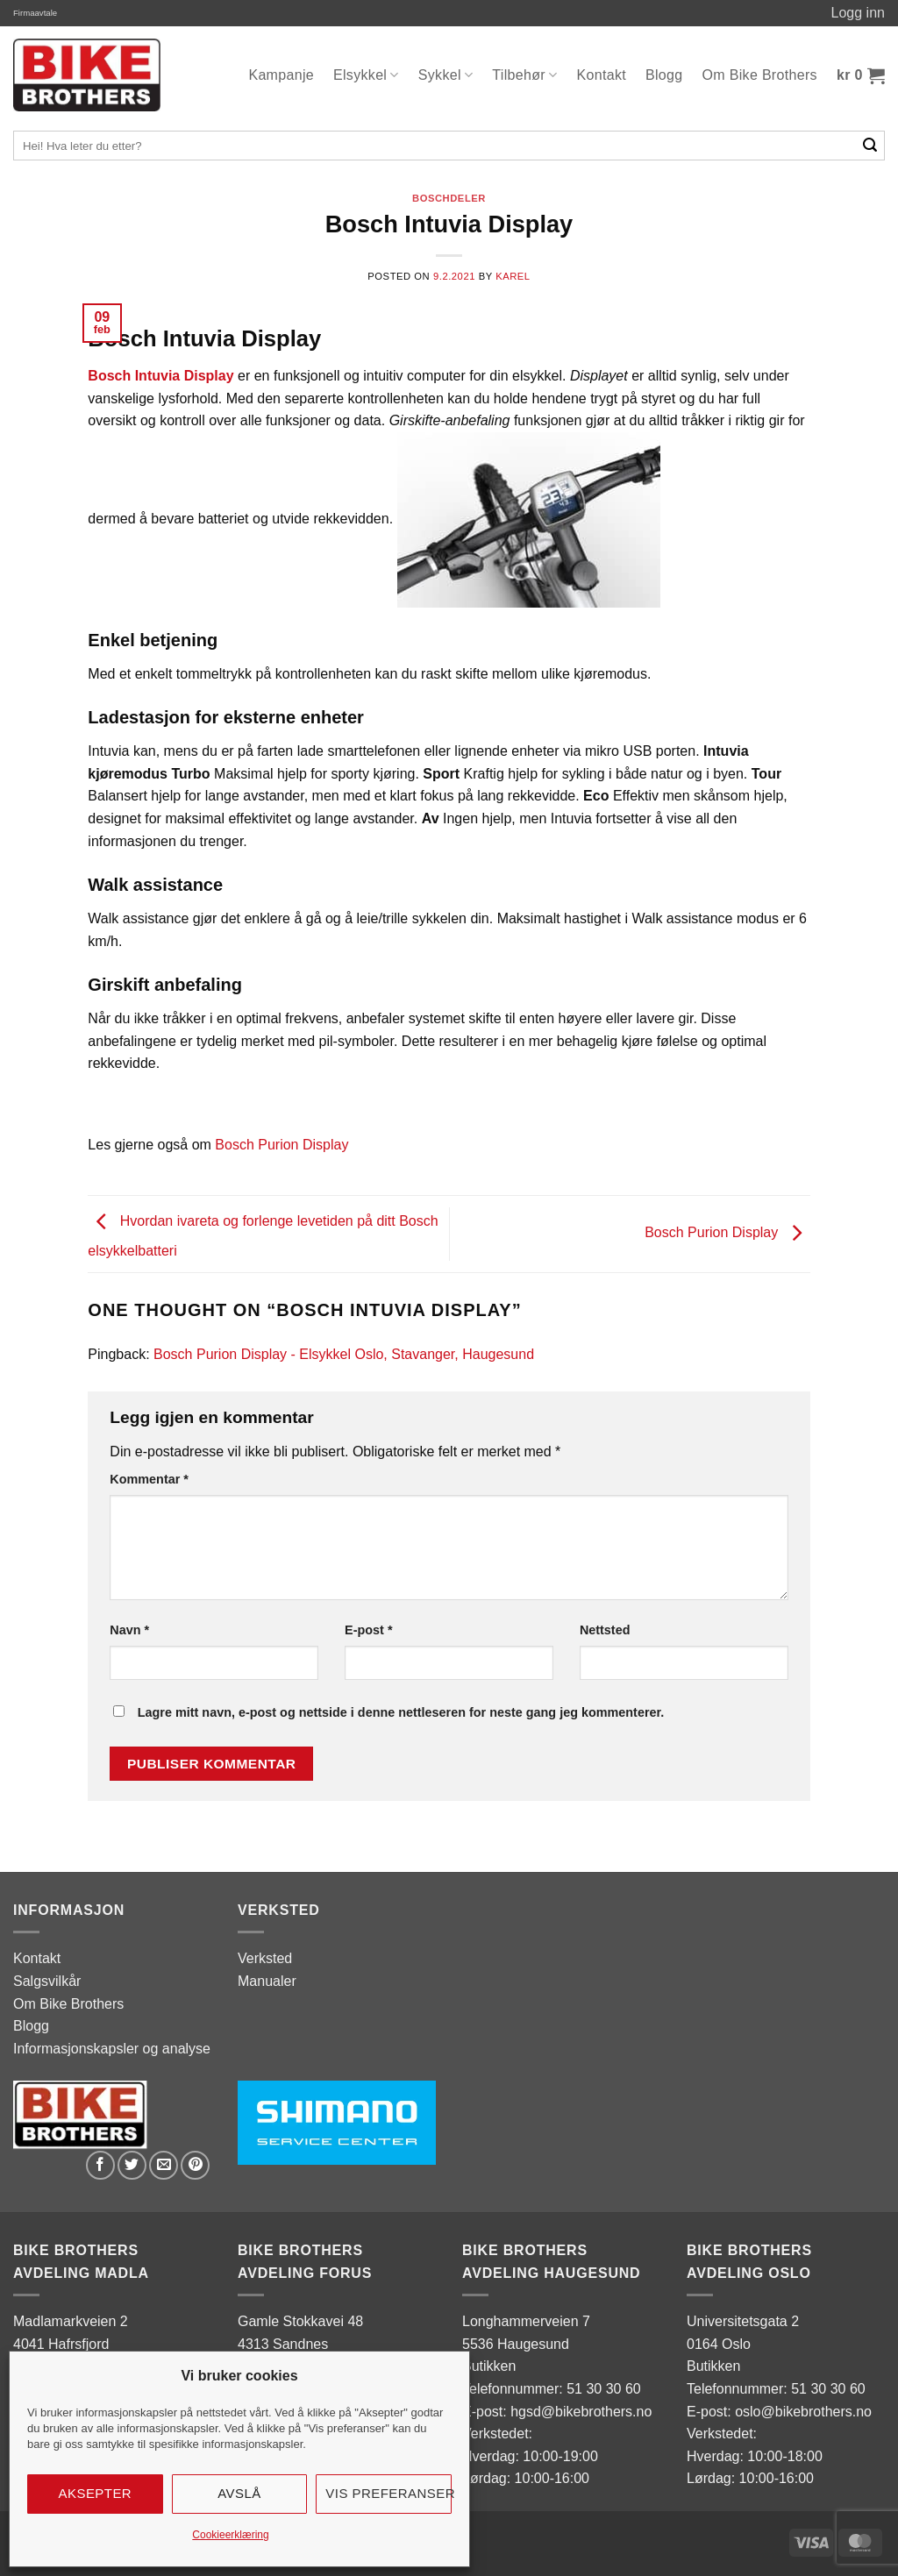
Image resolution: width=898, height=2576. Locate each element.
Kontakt (602, 75)
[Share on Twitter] (132, 2165)
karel (513, 276)
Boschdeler (449, 198)
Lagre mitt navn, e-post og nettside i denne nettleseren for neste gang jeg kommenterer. (401, 1712)
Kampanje (281, 75)
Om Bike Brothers (759, 75)
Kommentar (149, 1479)
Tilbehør (524, 75)
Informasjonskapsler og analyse (111, 2048)
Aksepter (95, 2493)
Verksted (265, 1958)
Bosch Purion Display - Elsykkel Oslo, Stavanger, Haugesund (343, 1354)
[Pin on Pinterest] (195, 2165)
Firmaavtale (35, 13)
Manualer (267, 1981)
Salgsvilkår (47, 1981)
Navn (129, 1630)
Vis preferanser (388, 2493)
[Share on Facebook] (100, 2165)
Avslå (239, 2493)
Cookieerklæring (230, 2535)
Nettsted (605, 1630)
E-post (368, 1630)
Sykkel (446, 75)
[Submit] (870, 145)
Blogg (664, 75)
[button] (861, 75)
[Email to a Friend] (163, 2165)
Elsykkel (366, 75)
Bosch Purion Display (281, 1144)
